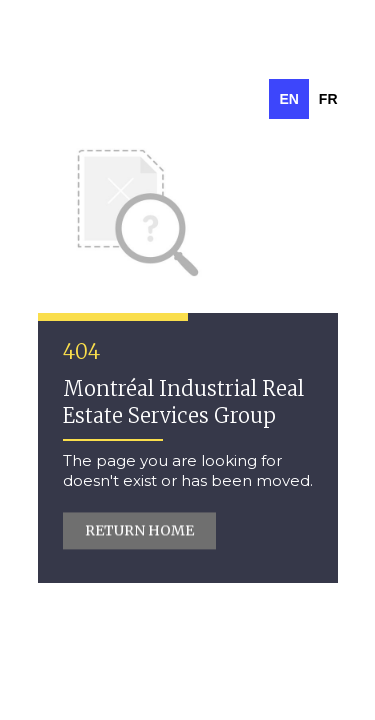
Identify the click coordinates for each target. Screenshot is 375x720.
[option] (328, 99)
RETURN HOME (139, 531)
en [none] (288, 99)
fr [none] (328, 99)
